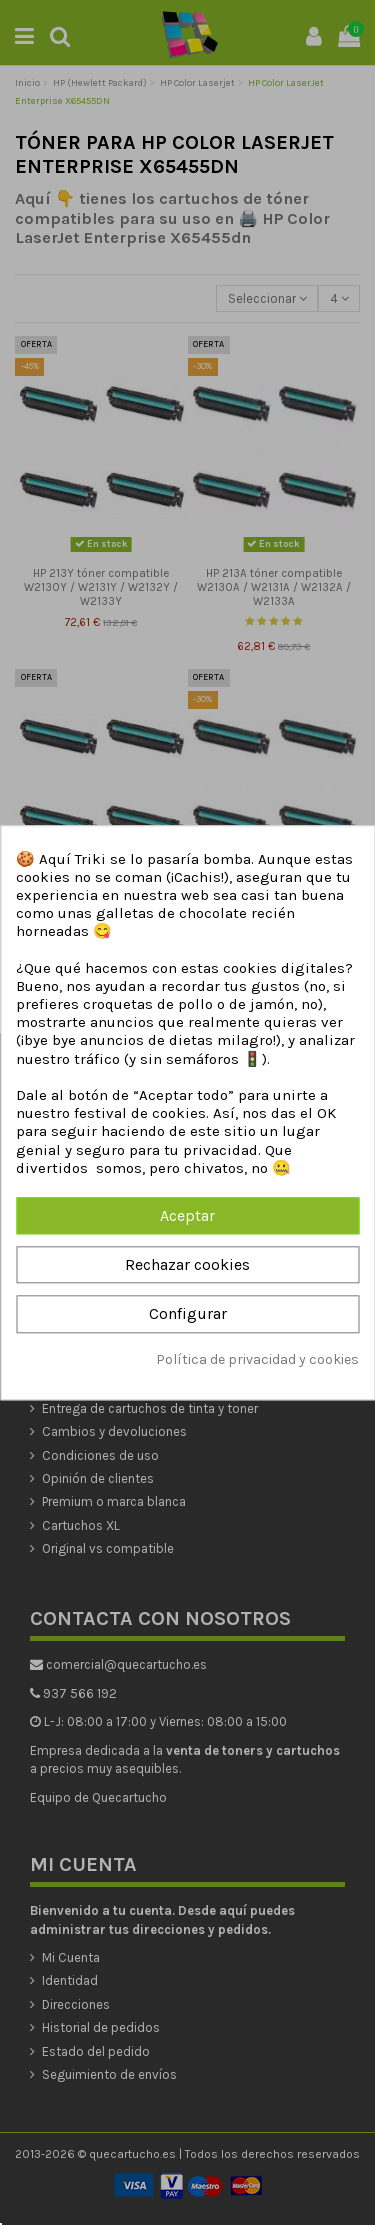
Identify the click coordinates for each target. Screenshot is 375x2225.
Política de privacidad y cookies (257, 1359)
